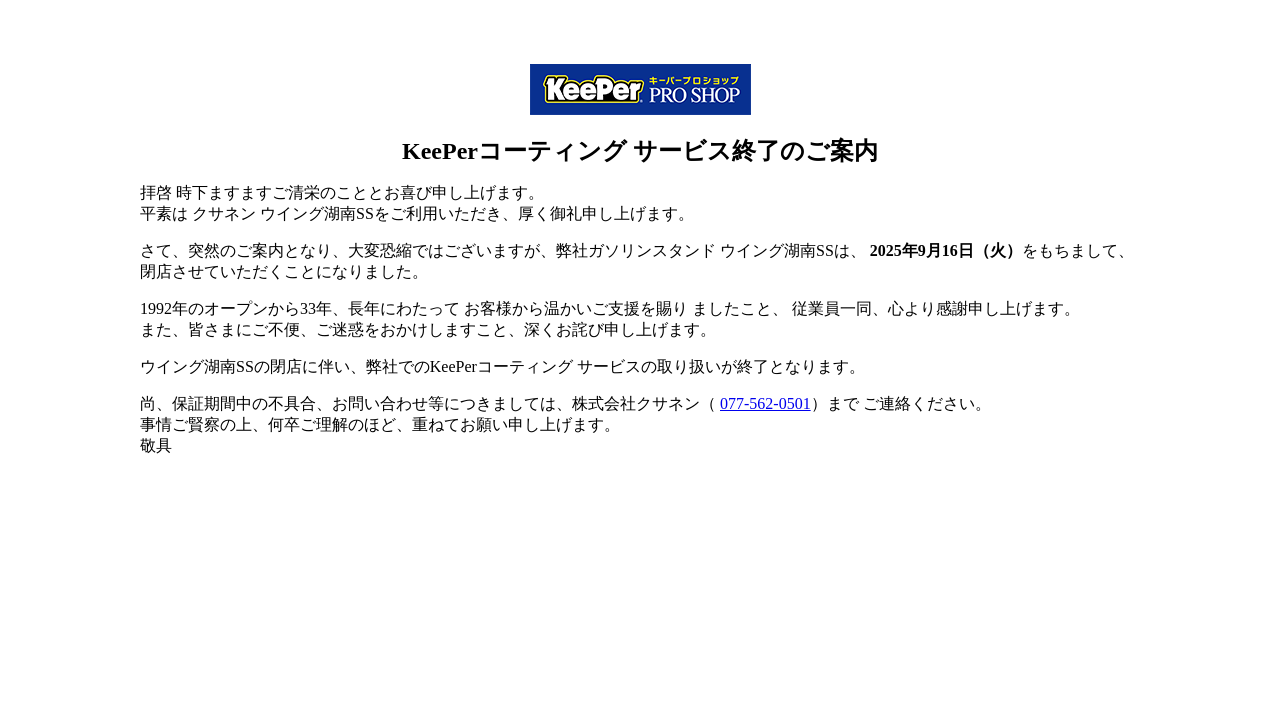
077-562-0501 (765, 403)
